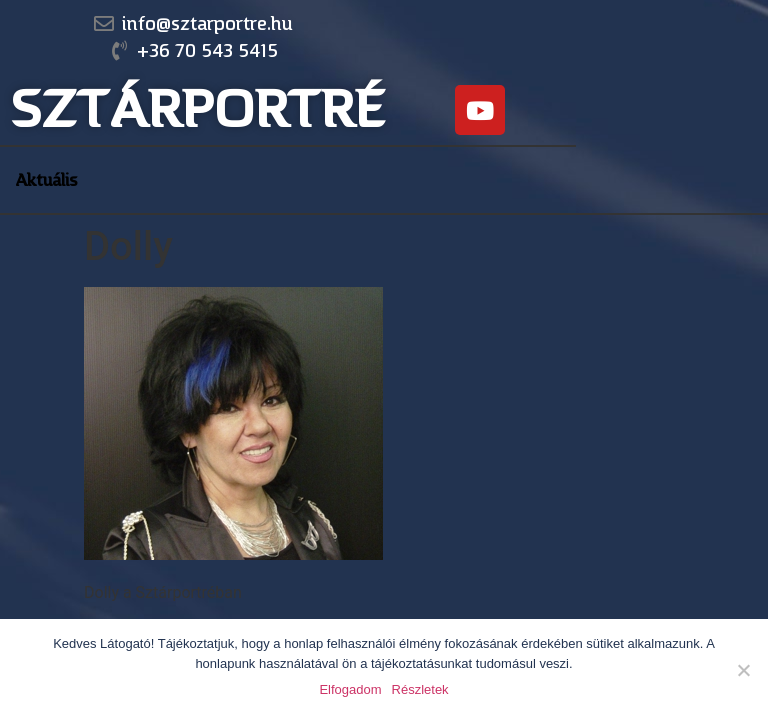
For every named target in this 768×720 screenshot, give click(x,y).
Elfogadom (350, 689)
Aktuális (46, 180)
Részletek (420, 689)
